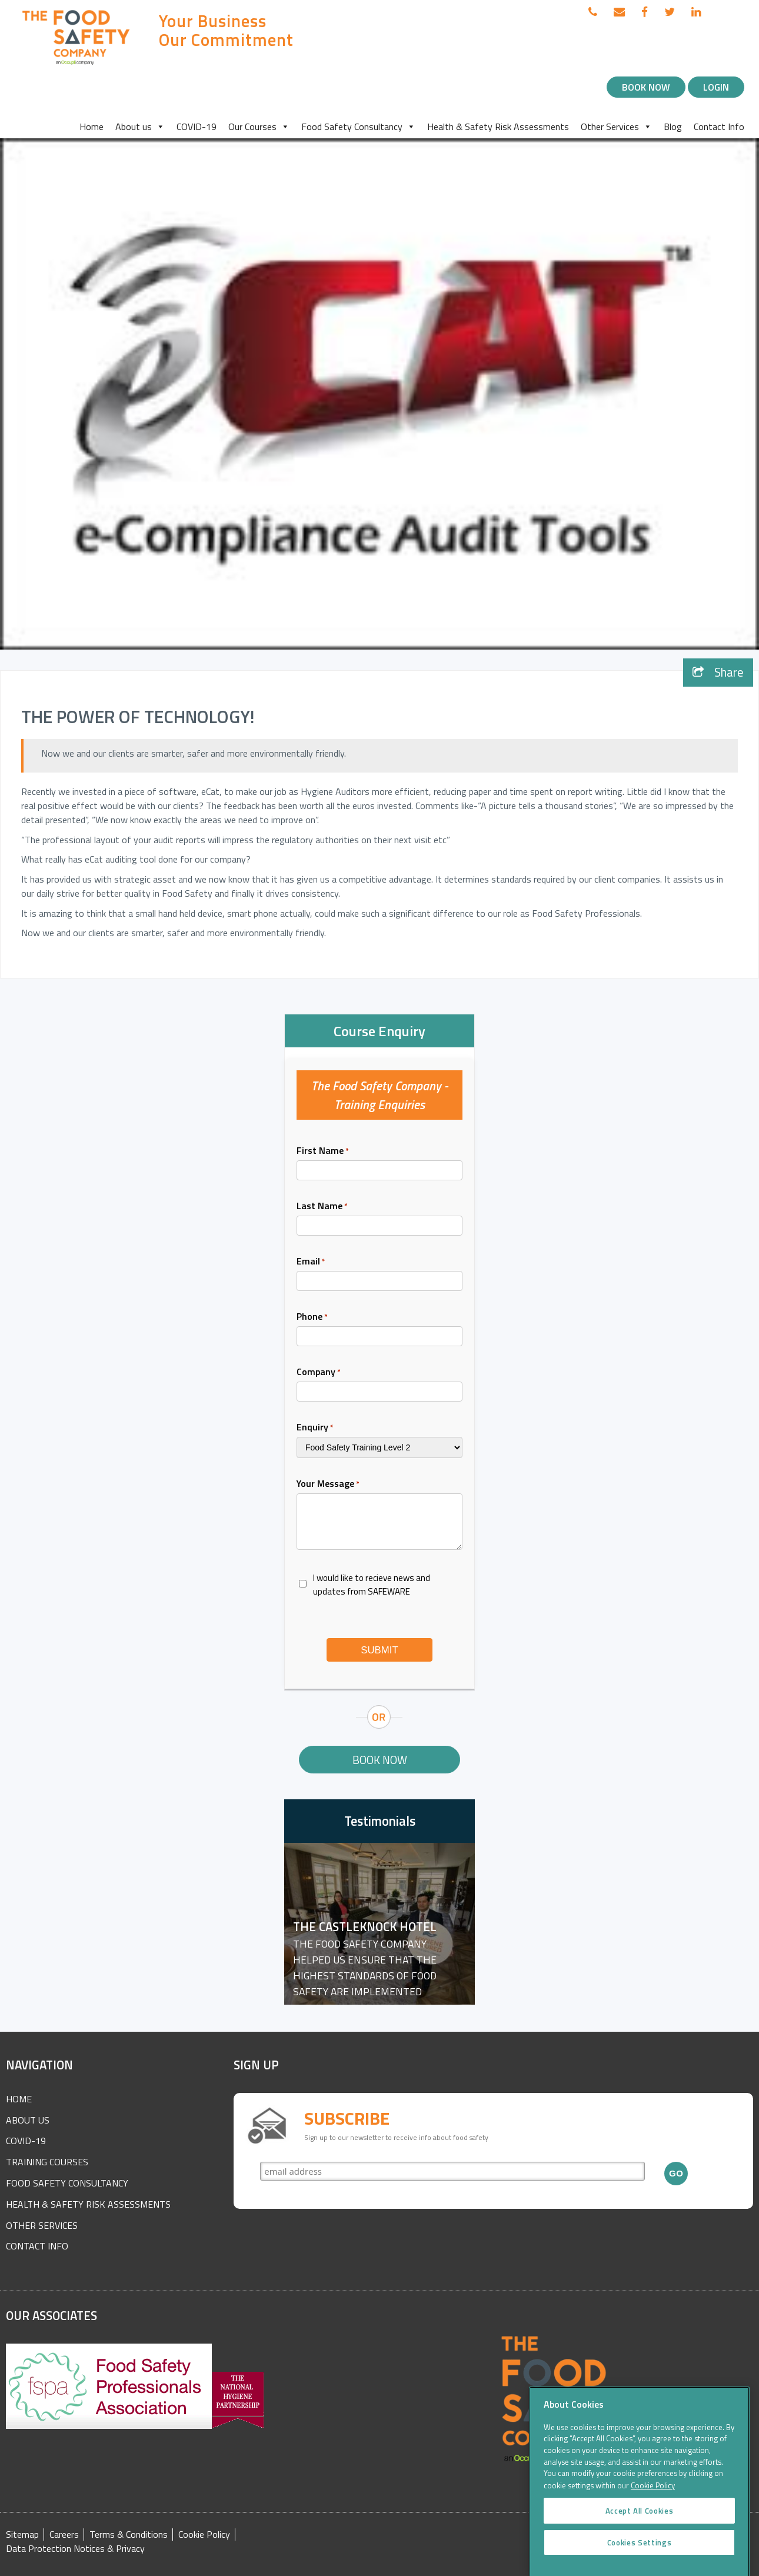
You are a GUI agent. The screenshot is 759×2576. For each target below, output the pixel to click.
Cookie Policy (204, 2534)
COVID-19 (197, 126)
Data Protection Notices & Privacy (75, 2548)
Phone (312, 1316)
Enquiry (315, 1427)
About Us (27, 2120)
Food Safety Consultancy (358, 126)
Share (718, 672)
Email (311, 1261)
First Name (323, 1150)
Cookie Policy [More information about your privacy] (653, 2508)
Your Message (328, 1483)
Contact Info (719, 126)
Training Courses (47, 2162)
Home (91, 126)
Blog (673, 126)
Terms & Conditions (128, 2534)
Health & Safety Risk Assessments (498, 126)
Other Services (616, 126)
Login (716, 87)
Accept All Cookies (639, 2532)
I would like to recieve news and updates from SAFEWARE (371, 1584)
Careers (64, 2534)
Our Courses (258, 126)
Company (319, 1371)
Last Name (322, 1206)
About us (140, 126)
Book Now (646, 87)
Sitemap (22, 2534)
